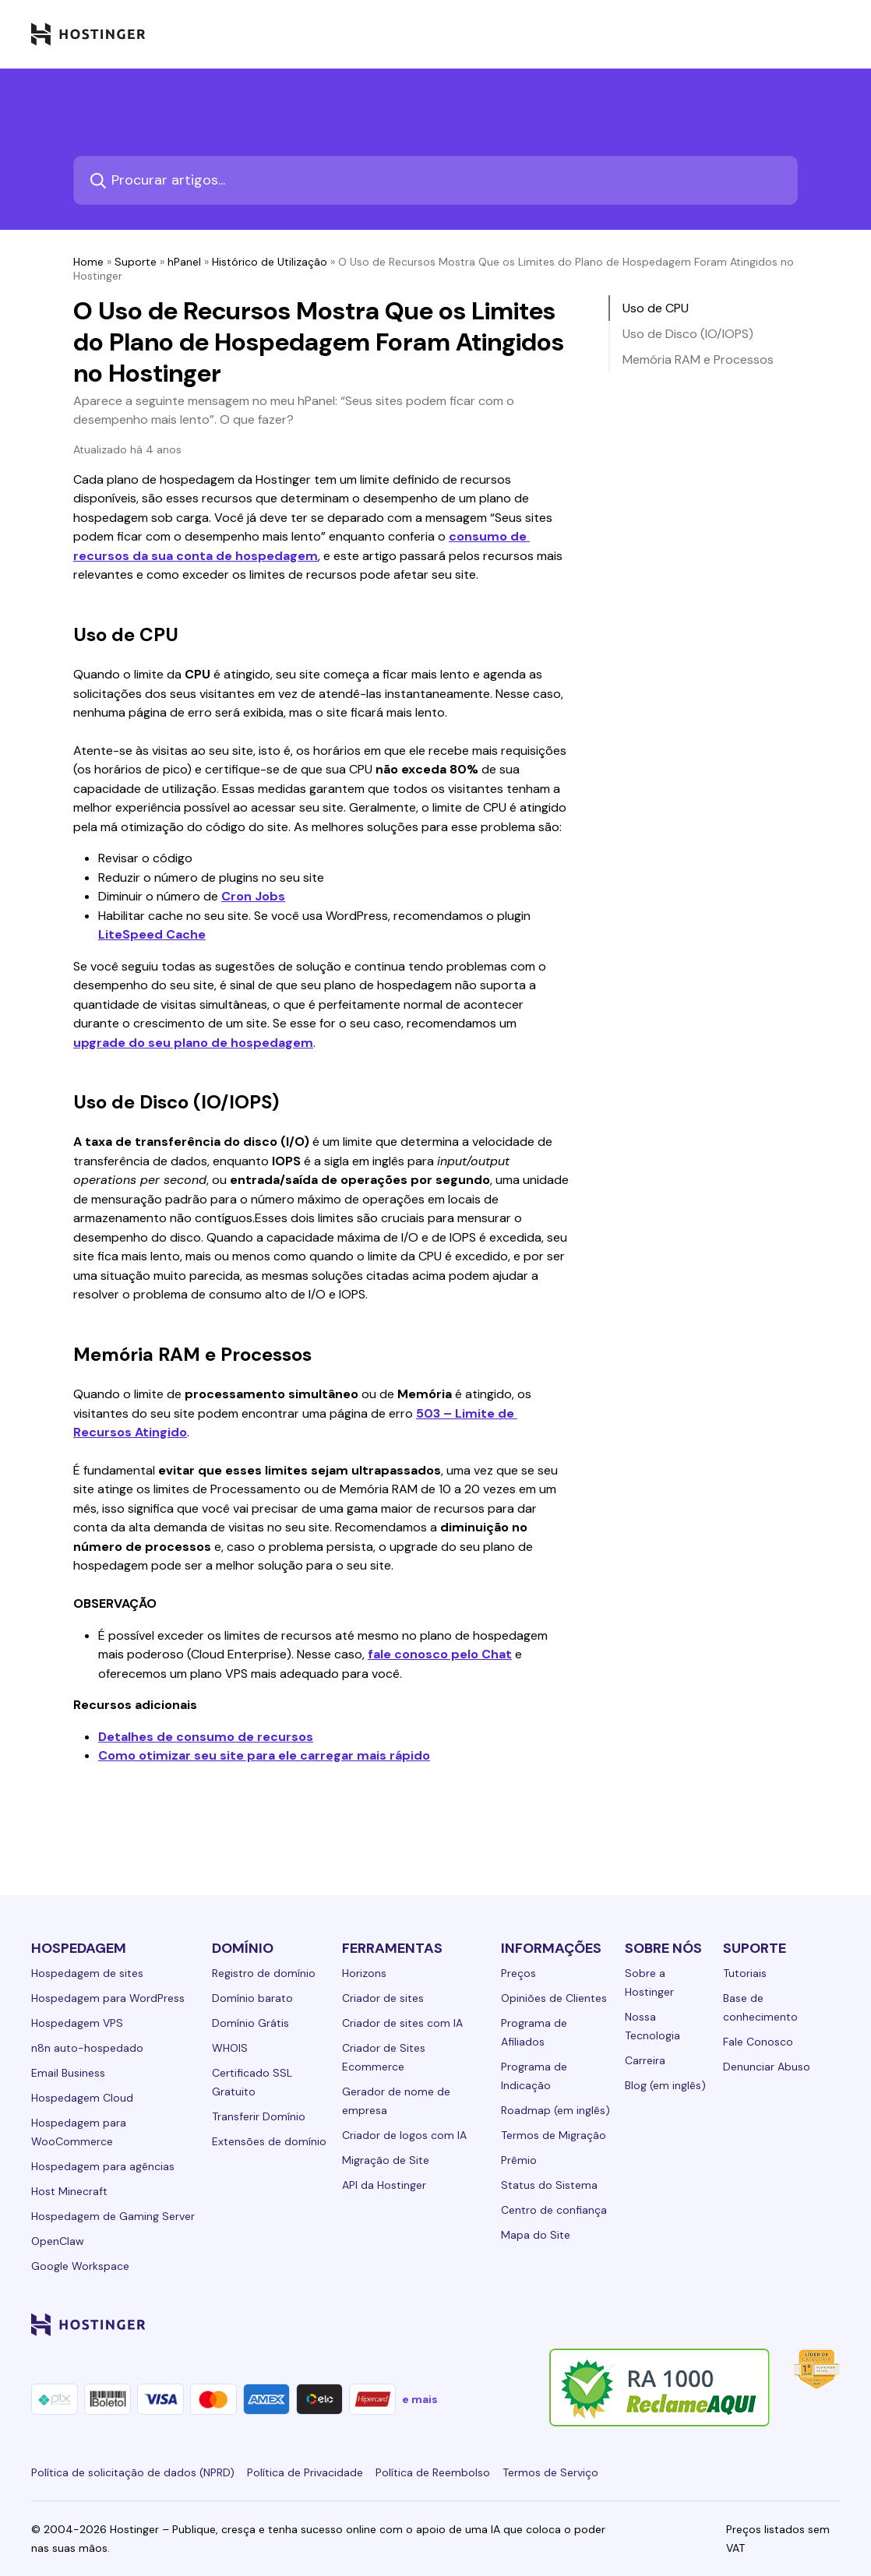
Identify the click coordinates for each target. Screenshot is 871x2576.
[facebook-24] (674, 2324)
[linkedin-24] (643, 2324)
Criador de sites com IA (402, 2023)
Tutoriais (745, 1973)
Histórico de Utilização (269, 262)
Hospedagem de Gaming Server (113, 2216)
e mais (420, 2399)
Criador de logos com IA (404, 2135)
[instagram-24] (705, 2324)
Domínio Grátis (250, 2023)
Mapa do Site (535, 2235)
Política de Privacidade (305, 2472)
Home (88, 262)
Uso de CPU (655, 308)
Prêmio (519, 2160)
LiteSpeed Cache (152, 934)
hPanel (184, 262)
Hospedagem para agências (103, 2166)
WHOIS (230, 2048)
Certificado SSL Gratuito (252, 2082)
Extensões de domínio (269, 2141)
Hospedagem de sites (87, 1973)
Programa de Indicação (534, 2076)
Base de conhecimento (760, 2007)
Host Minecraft (69, 2191)
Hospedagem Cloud (82, 2098)
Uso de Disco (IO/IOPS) (687, 334)
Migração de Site (385, 2160)
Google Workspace (80, 2266)
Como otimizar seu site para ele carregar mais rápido (264, 1755)
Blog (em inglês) (665, 2085)
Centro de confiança (554, 2210)
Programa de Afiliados (534, 2032)
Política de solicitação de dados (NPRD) (133, 2472)
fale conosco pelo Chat (440, 1654)
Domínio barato (252, 1998)
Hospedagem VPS (77, 2023)
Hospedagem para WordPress (108, 1998)
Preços (518, 1973)
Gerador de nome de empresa (396, 2100)
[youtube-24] (768, 2324)
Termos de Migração (553, 2135)
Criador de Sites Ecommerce (383, 2057)
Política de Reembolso (433, 2472)
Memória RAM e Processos (698, 359)
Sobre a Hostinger (649, 1982)
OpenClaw (57, 2241)
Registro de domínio (264, 1973)
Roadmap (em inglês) (555, 2110)
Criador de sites (383, 1998)
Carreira (645, 2060)
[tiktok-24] (830, 2324)
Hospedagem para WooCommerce (78, 2132)
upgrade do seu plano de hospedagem (193, 1042)
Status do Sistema (549, 2185)
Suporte (136, 262)
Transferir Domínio (258, 2116)
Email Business (68, 2073)
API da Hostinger (384, 2185)
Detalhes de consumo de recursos (205, 1736)
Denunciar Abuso (766, 2067)
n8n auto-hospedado (87, 2048)
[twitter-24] (737, 2324)
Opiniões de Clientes (554, 1998)
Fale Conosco (758, 2042)
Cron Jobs (253, 896)
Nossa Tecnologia (652, 2026)
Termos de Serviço (550, 2472)
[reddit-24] (799, 2324)
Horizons (364, 1973)
